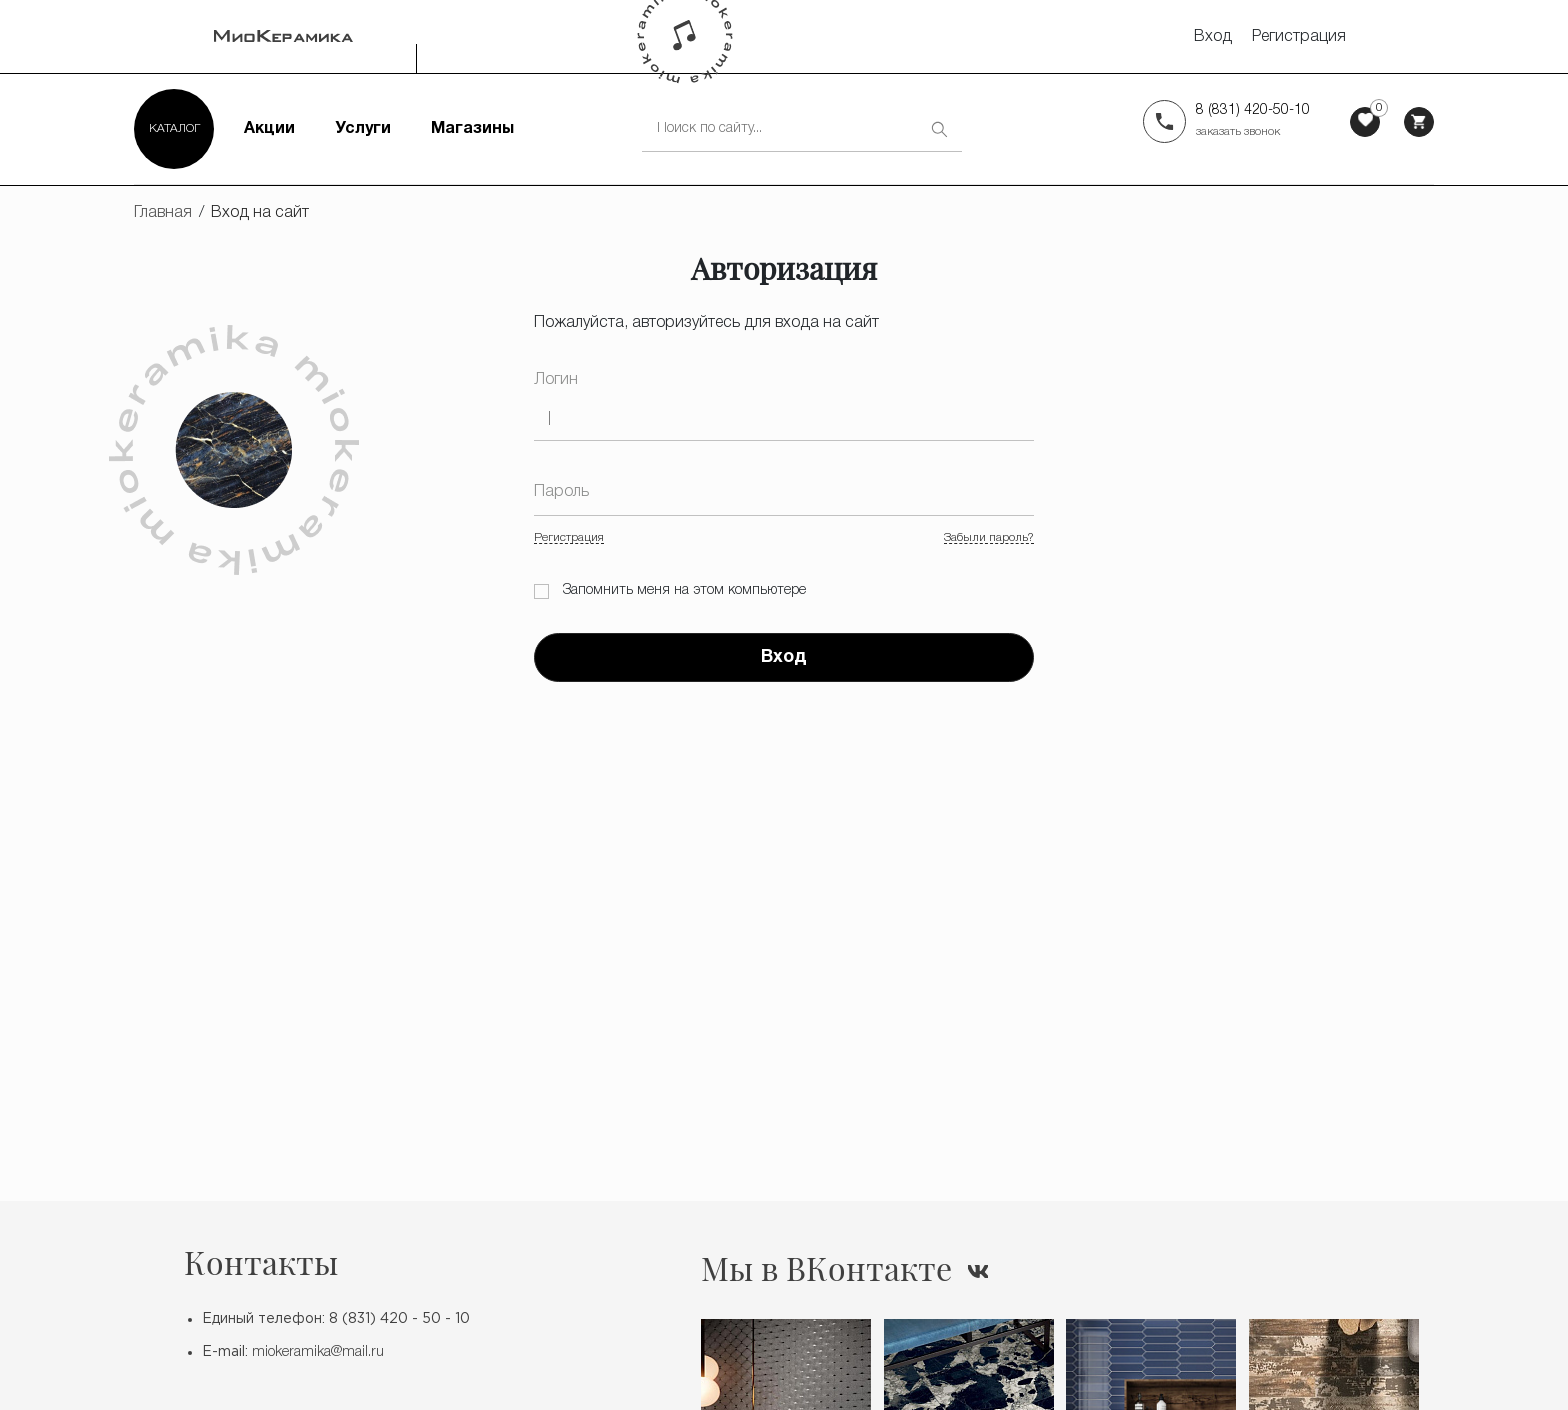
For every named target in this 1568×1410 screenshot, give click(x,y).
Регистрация (1299, 37)
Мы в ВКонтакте (826, 1268)
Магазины (472, 129)
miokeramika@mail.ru (318, 1352)
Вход (1213, 37)
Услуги (363, 129)
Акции (269, 129)
